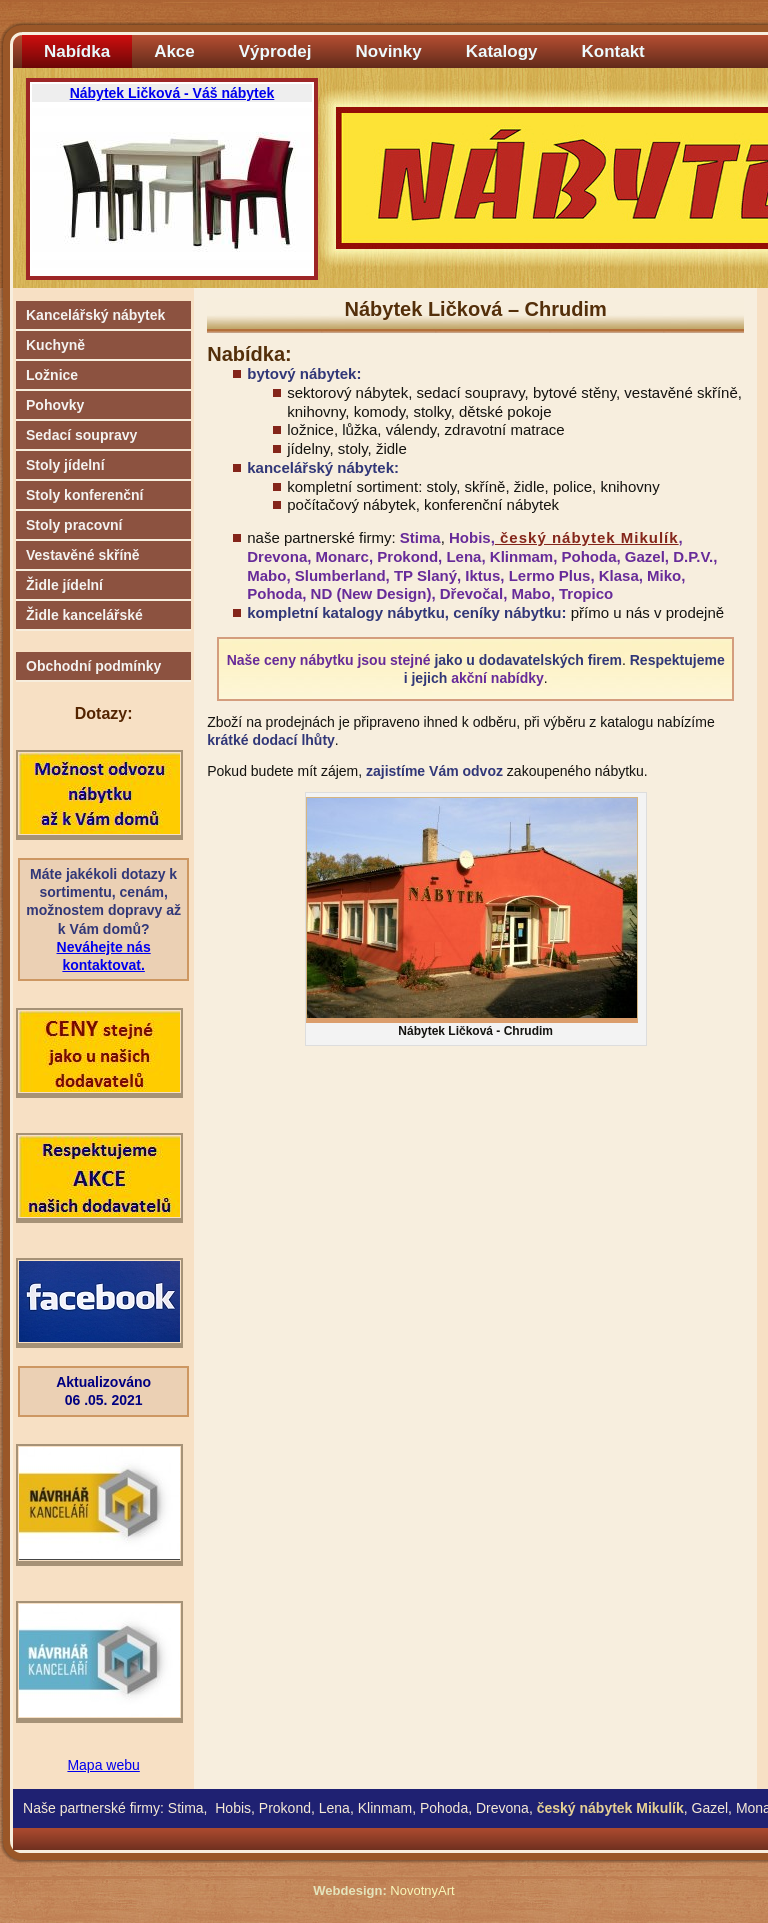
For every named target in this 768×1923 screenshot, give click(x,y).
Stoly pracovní (74, 525)
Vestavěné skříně (83, 555)
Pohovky (55, 405)
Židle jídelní (64, 585)
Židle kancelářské (84, 615)
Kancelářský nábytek (95, 315)
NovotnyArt (422, 1890)
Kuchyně (55, 345)
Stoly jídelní (65, 465)
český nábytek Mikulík (587, 537)
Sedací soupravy (81, 435)
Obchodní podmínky (93, 666)
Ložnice (52, 375)
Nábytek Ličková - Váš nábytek (172, 93)
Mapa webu (103, 1765)
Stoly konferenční (84, 495)
